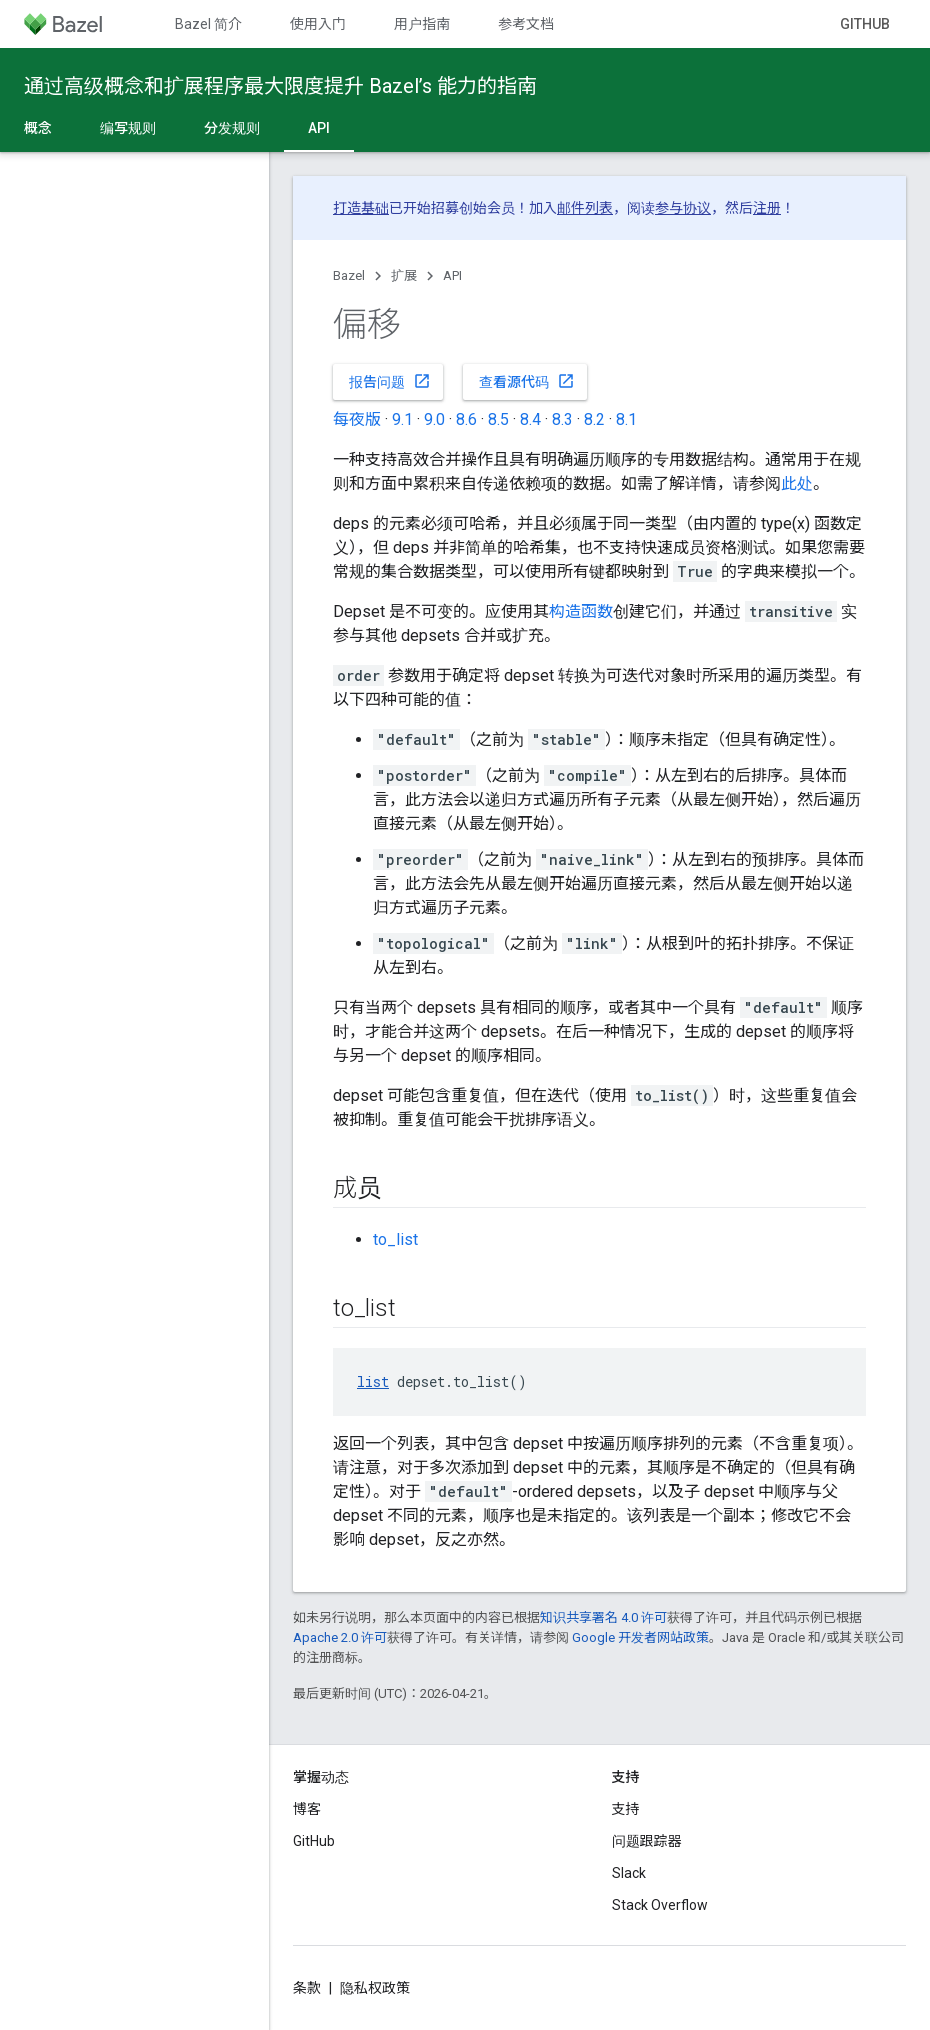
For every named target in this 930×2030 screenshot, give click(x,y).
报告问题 (390, 381)
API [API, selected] (319, 128)
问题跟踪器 (647, 1841)
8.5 (498, 419)
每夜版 (357, 419)
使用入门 (318, 24)
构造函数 (581, 611)
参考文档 (526, 24)
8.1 (626, 419)
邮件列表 (585, 208)
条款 (307, 1988)
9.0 (434, 419)
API (452, 275)
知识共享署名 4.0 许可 (603, 1617)
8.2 (594, 419)
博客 (307, 1809)
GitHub (865, 24)
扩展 (404, 275)
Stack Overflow (660, 1905)
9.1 (402, 419)
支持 (626, 1809)
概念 (38, 128)
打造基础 (361, 208)
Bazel (349, 275)
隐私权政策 (375, 1988)
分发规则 (232, 128)
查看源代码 (527, 381)
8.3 (562, 419)
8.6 (466, 419)
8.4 (530, 419)
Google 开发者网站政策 (640, 1637)
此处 (797, 483)
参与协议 (683, 208)
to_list (395, 1239)
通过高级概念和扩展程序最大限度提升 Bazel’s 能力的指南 (280, 86)
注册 (767, 208)
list (373, 1381)
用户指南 (422, 24)
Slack (629, 1873)
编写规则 (128, 128)
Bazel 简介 (208, 24)
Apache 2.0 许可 (340, 1637)
